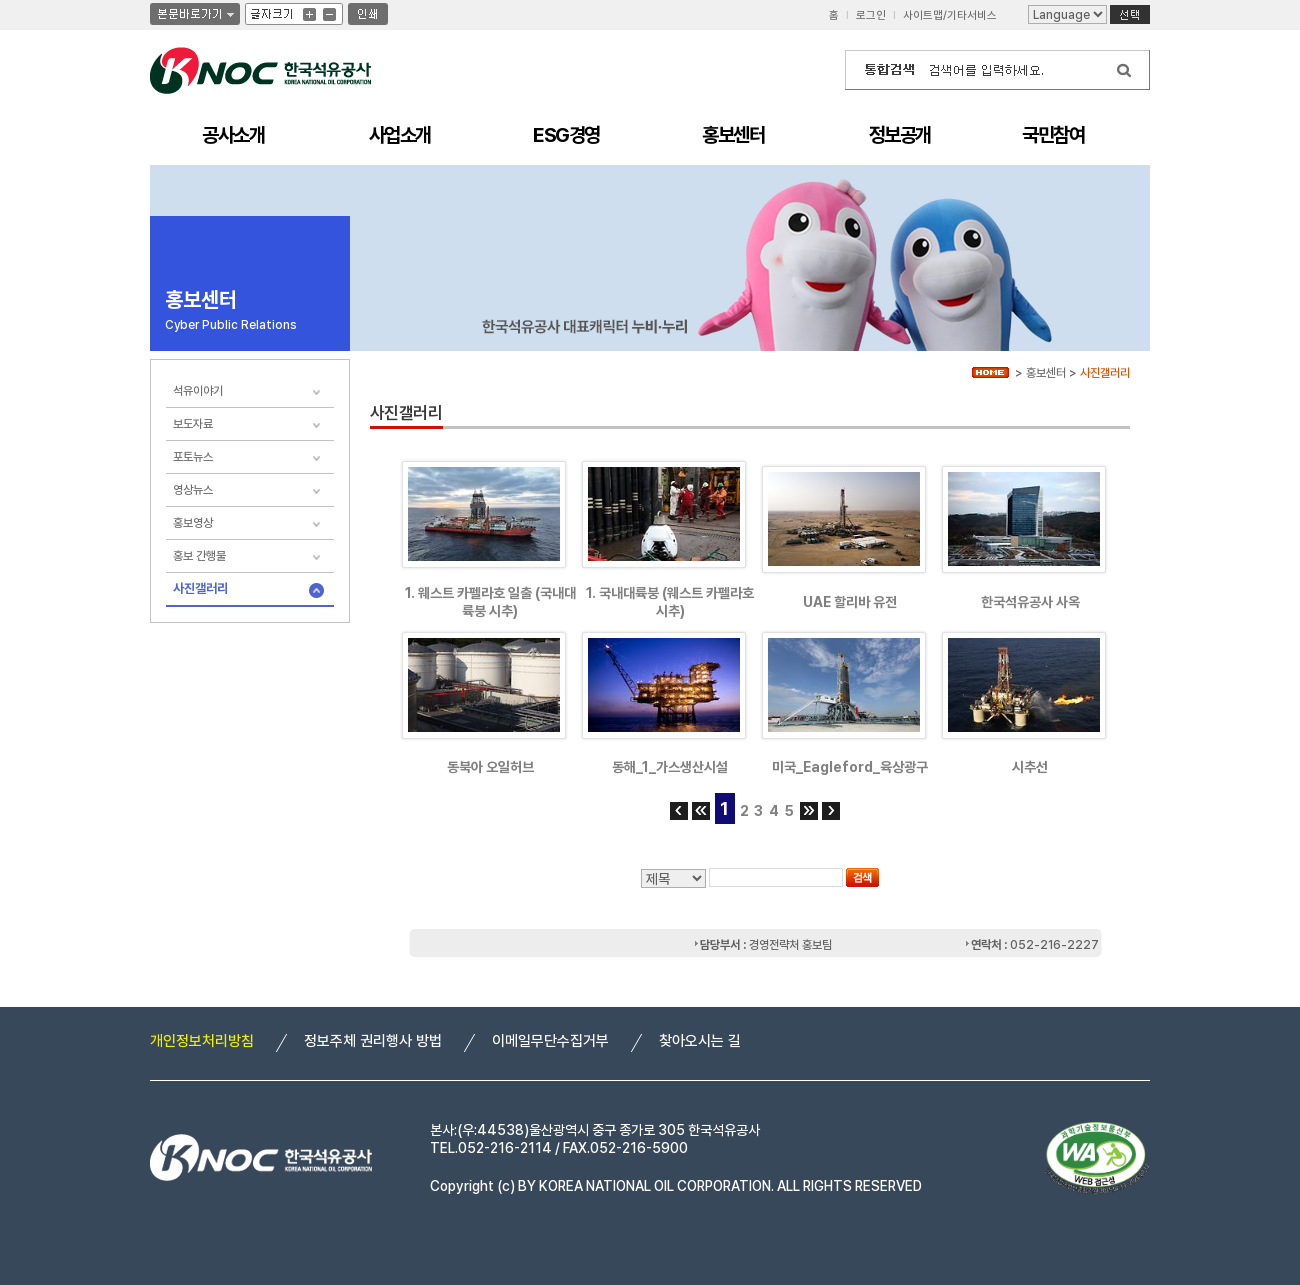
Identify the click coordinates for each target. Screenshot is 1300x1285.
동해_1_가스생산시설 (670, 767)
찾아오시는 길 (700, 1041)
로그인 (871, 15)
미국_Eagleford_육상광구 (850, 767)
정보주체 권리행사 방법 (373, 1041)
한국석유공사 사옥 (1030, 602)
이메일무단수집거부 (550, 1041)
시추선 (1030, 767)
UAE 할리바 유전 (850, 602)
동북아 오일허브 (490, 767)
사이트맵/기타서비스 (950, 15)
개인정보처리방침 (202, 1041)
